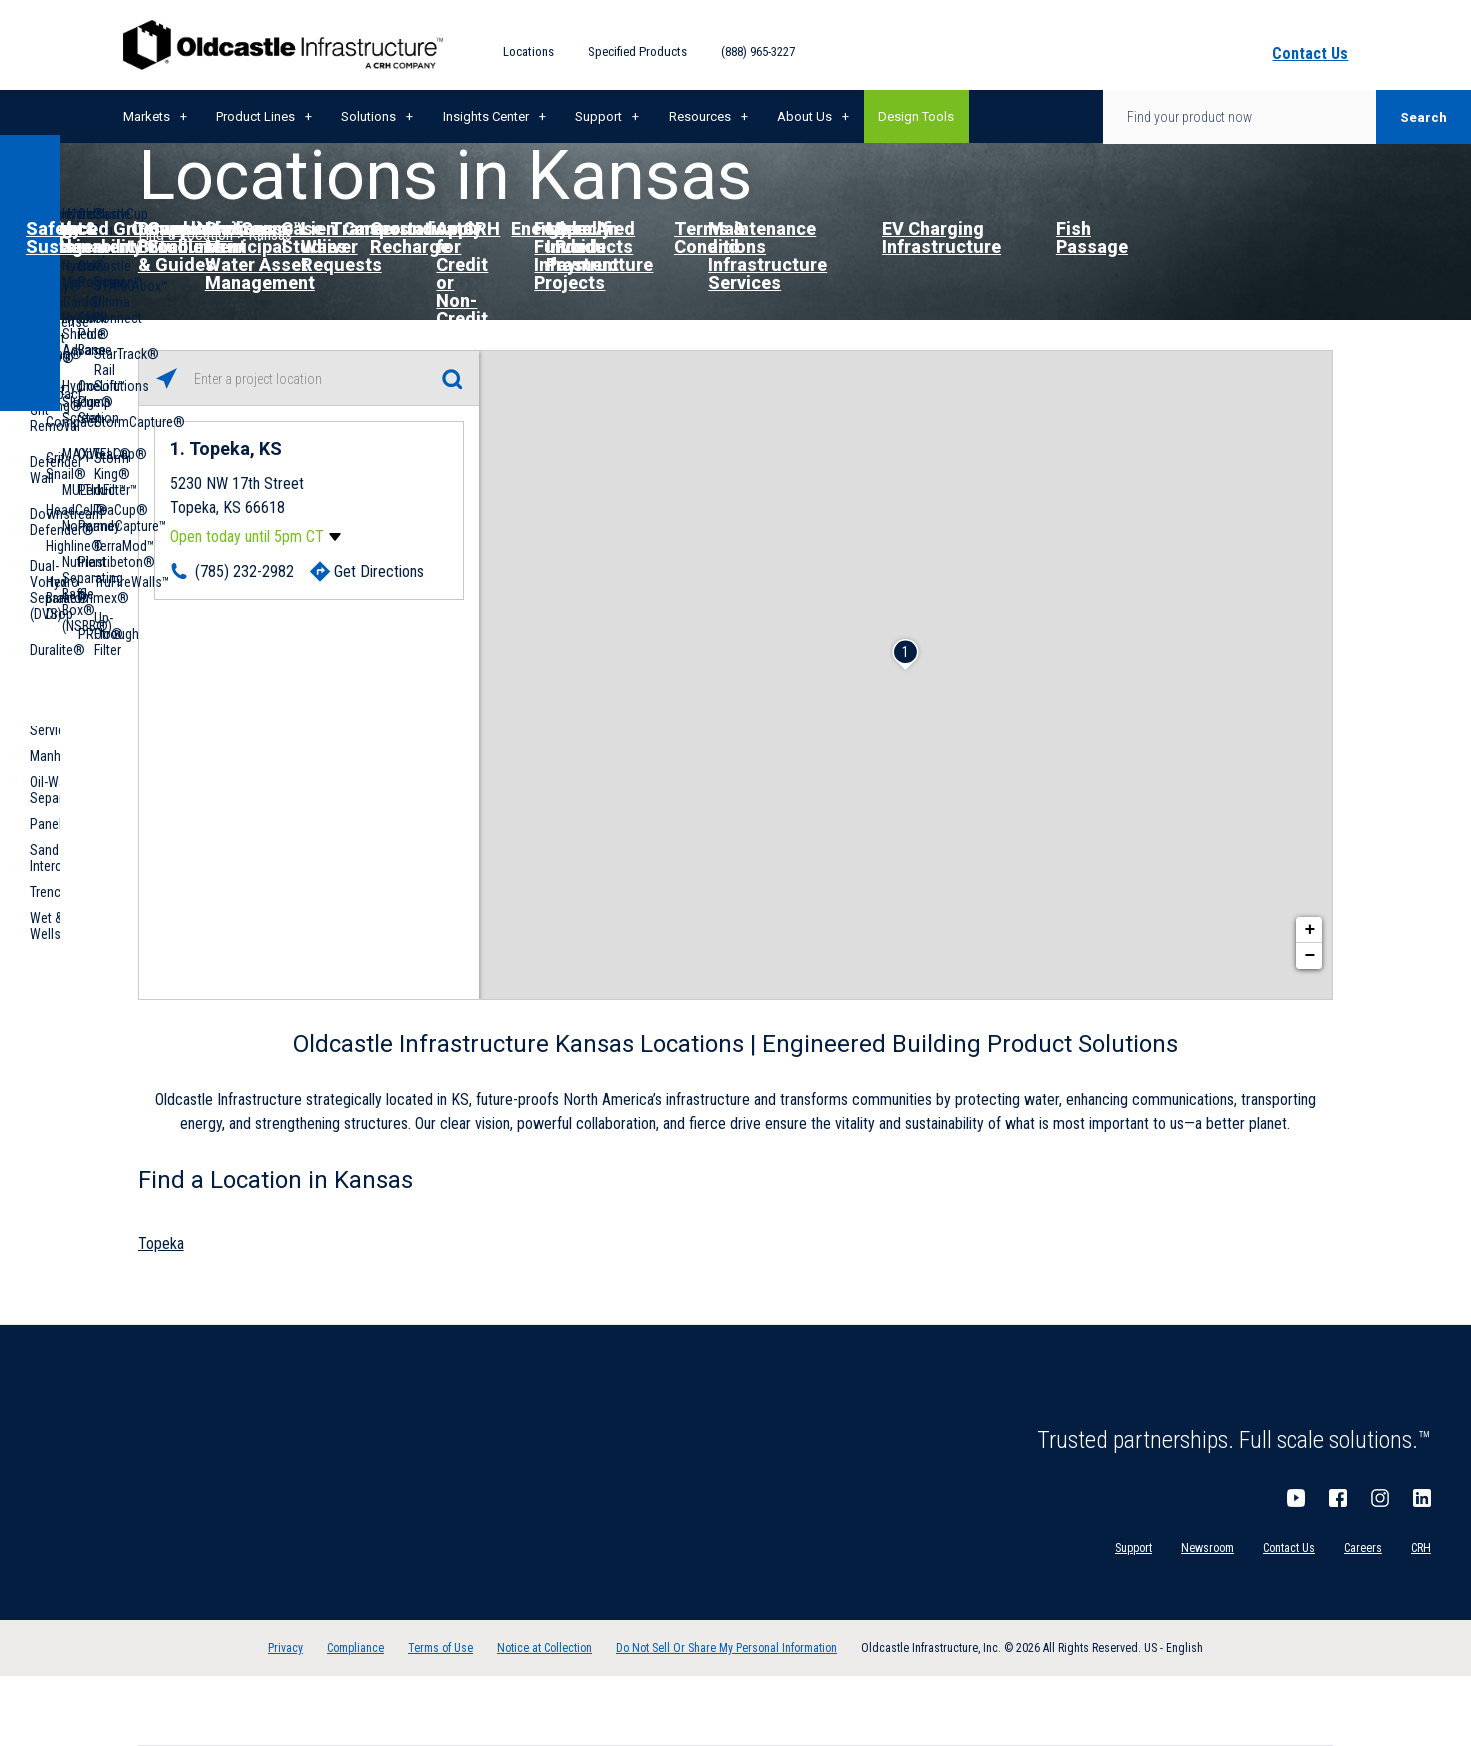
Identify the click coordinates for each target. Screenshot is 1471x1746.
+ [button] (1310, 930)
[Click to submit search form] (451, 378)
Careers (1363, 1548)
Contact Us (1289, 1548)
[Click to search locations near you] (166, 378)
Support (598, 116)
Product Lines (255, 116)
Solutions (368, 116)
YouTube (1296, 1498)
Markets (146, 116)
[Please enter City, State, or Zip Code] (309, 379)
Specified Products (637, 51)
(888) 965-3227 (758, 51)
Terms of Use (440, 1648)
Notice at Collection (544, 1648)
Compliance (355, 1648)
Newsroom (1207, 1548)
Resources (700, 116)
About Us (804, 116)
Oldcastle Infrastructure (283, 45)
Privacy (285, 1648)
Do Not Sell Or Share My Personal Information (726, 1648)
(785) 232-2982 (244, 571)
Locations (528, 51)
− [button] (1310, 956)
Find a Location (185, 234)
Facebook (1338, 1498)
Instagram (1380, 1498)
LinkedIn (1422, 1498)
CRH (1421, 1548)
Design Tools (916, 116)
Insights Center (486, 116)
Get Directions (379, 571)
